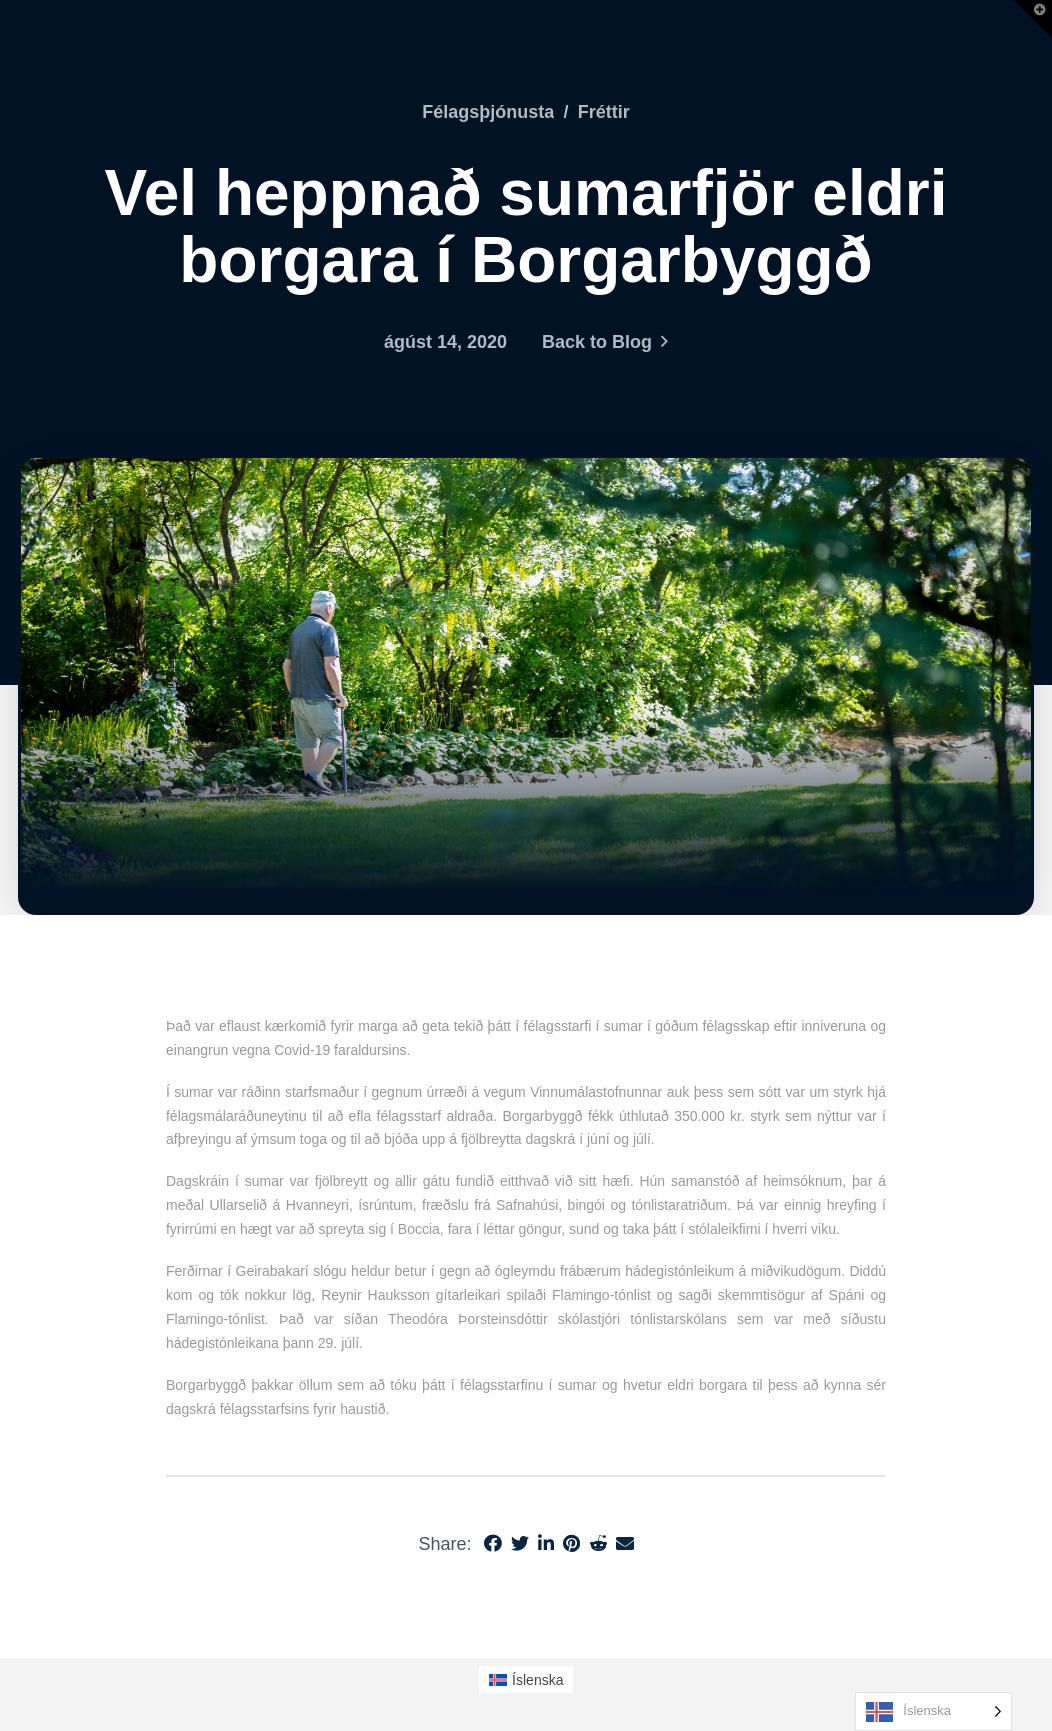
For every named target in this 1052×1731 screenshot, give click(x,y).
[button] (1033, 19)
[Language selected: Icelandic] (933, 1711)
